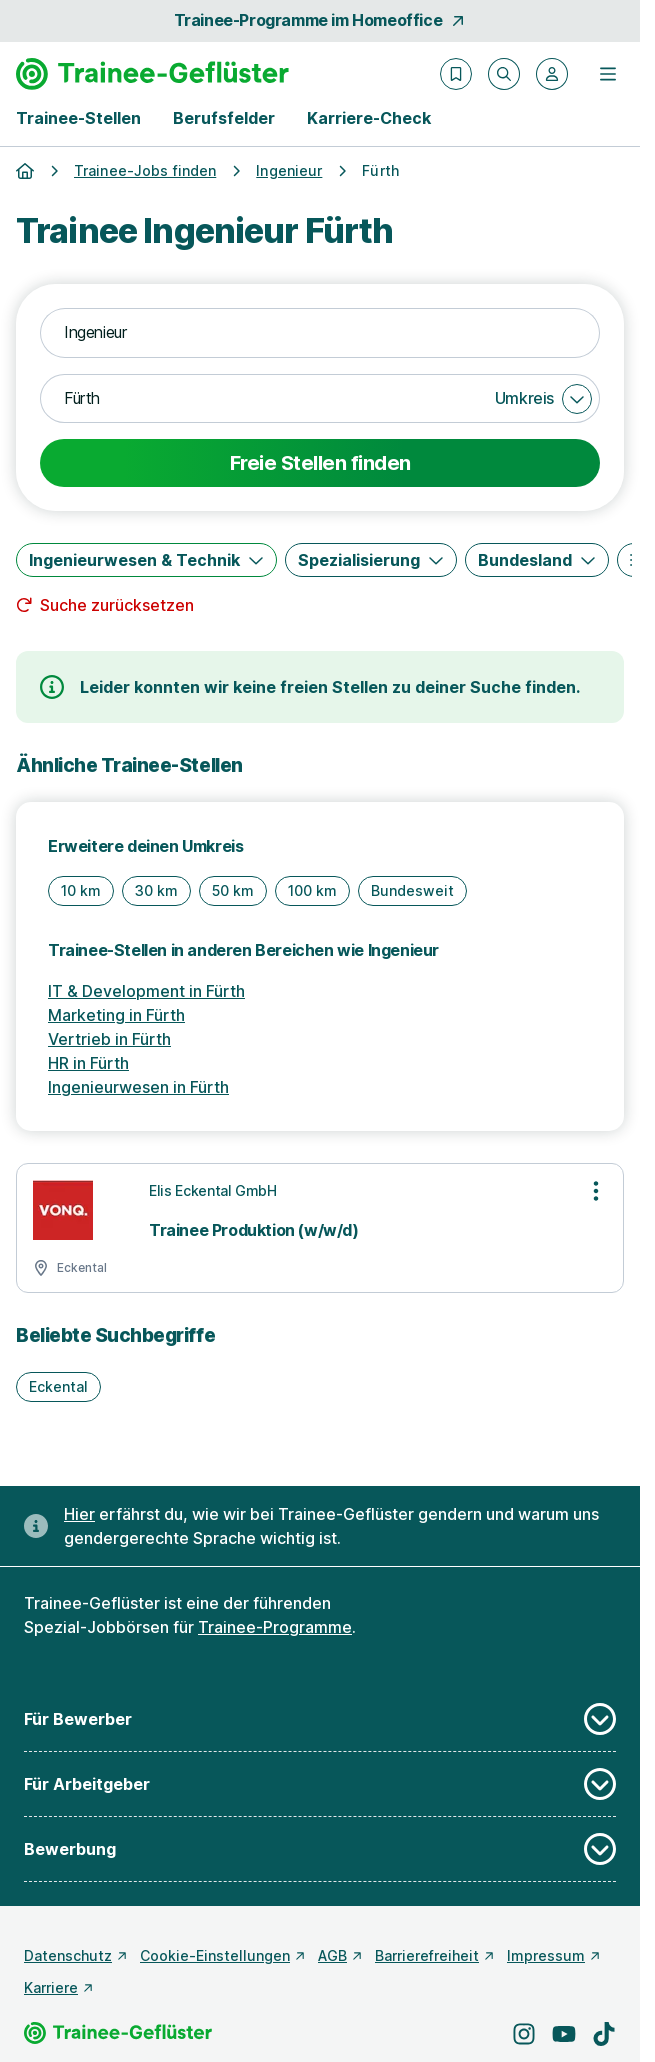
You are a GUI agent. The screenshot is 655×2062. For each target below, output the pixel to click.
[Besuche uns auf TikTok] (604, 2034)
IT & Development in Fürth (146, 991)
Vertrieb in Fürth (109, 1039)
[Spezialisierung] (371, 560)
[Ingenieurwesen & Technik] (146, 560)
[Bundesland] (537, 560)
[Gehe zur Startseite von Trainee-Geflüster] (152, 74)
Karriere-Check (369, 118)
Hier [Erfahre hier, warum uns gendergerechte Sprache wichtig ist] (79, 1514)
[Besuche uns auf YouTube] (564, 2034)
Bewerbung (320, 1849)
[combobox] (320, 333)
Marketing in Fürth (116, 1015)
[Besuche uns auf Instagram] (524, 2034)
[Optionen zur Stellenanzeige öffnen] (596, 1191)
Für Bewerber (320, 1719)
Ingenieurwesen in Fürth (138, 1087)
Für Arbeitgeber (320, 1784)
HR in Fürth (88, 1063)
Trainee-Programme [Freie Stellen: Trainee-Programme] (275, 1627)
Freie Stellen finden (320, 463)
